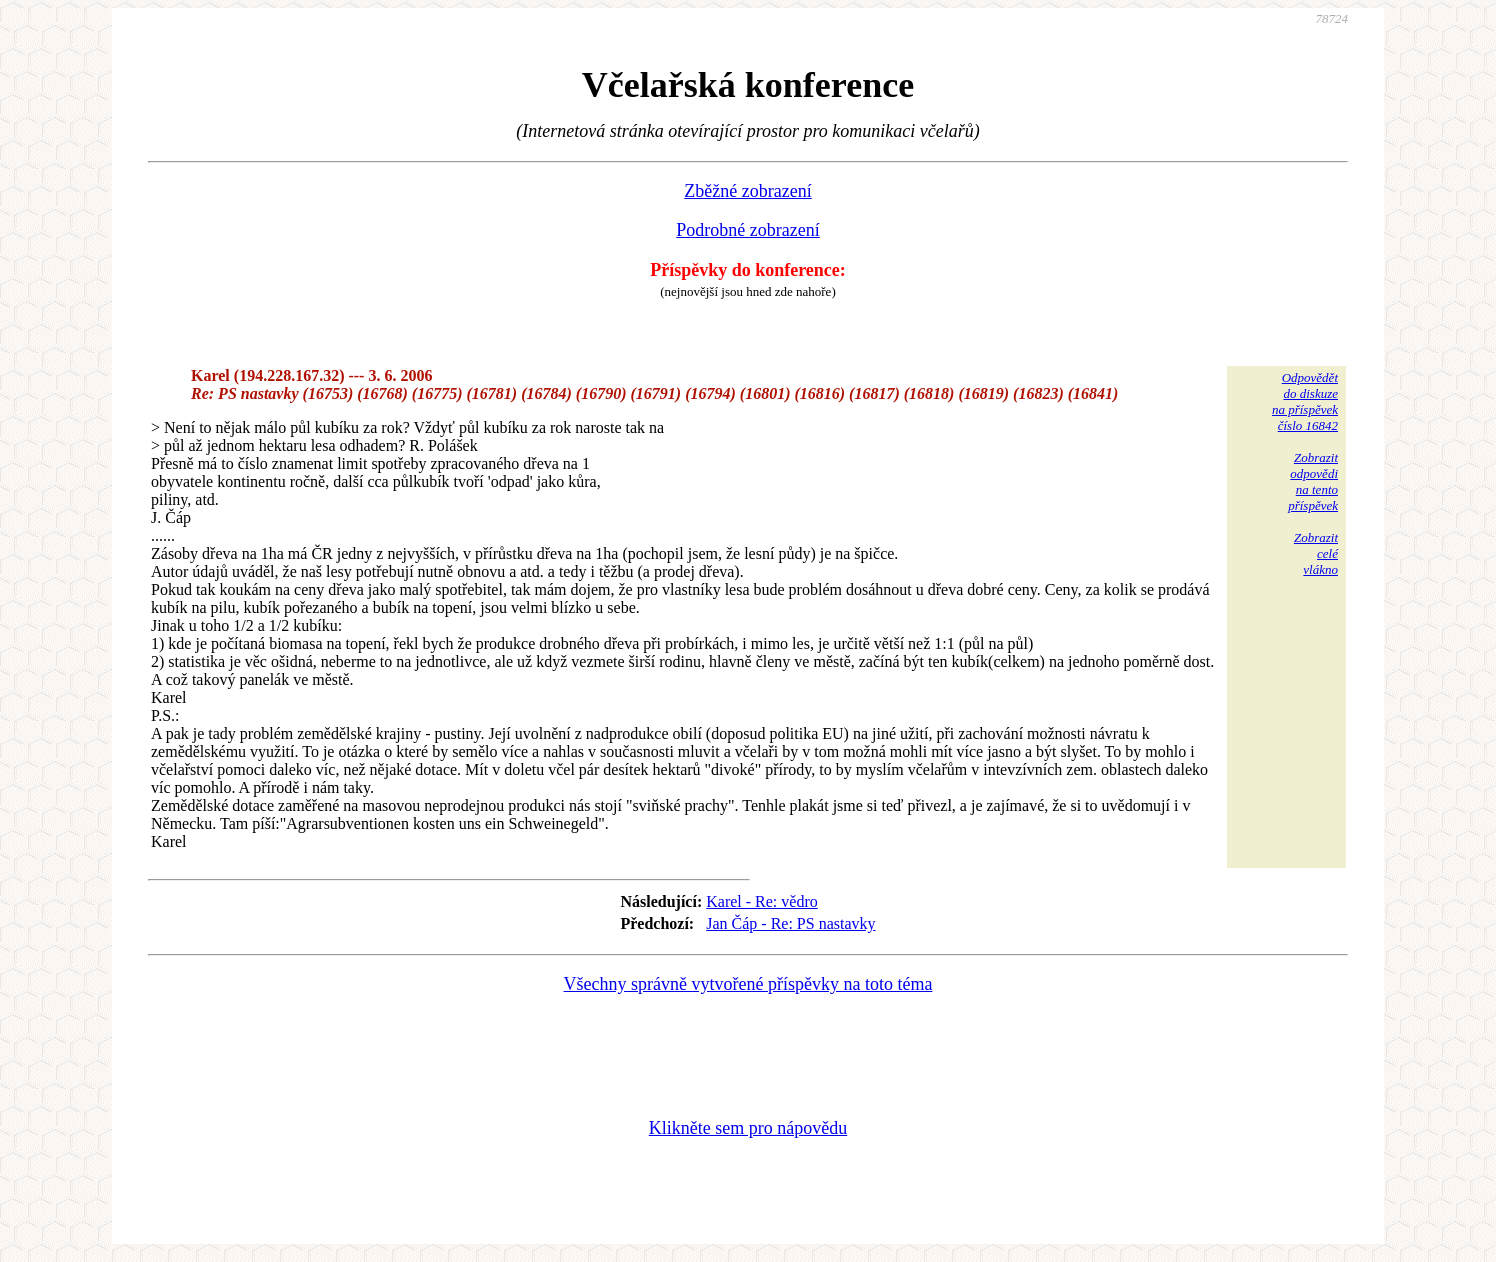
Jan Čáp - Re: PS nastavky (790, 923)
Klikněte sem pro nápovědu (748, 1128)
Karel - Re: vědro (762, 901)
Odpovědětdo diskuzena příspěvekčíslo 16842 (1305, 401)
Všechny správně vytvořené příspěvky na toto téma (748, 984)
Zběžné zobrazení (747, 191)
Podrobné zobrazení (747, 230)
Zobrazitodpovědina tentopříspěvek (1313, 481)
